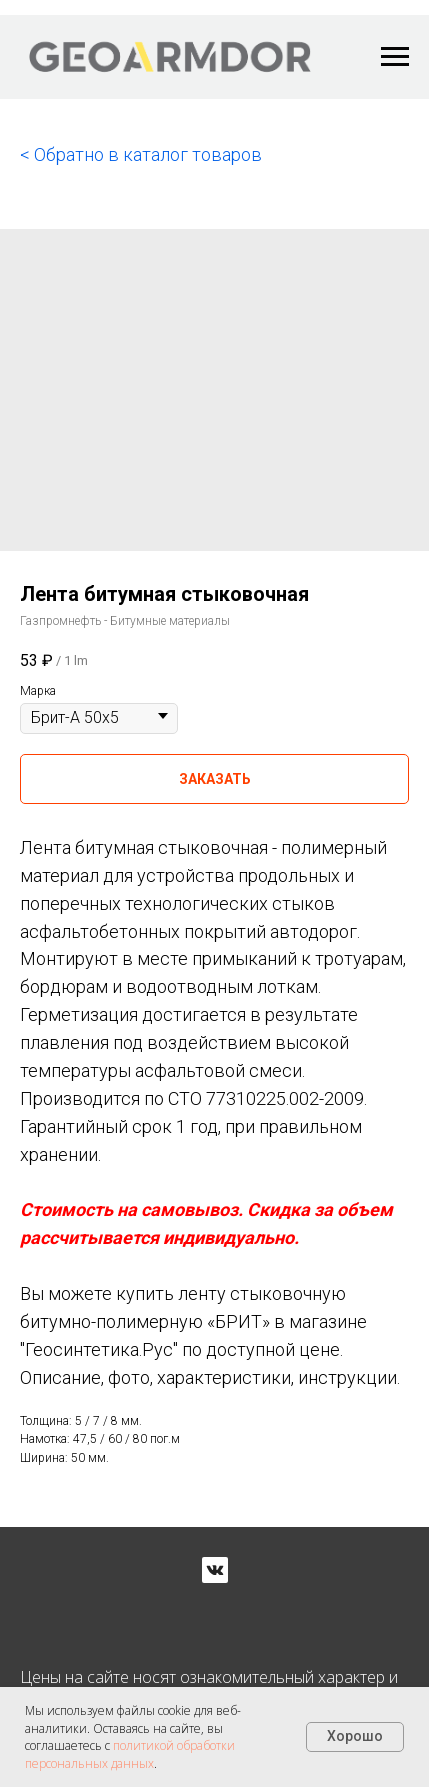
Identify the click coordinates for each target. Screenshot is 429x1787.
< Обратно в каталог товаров (141, 154)
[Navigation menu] (395, 57)
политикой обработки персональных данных (130, 1754)
